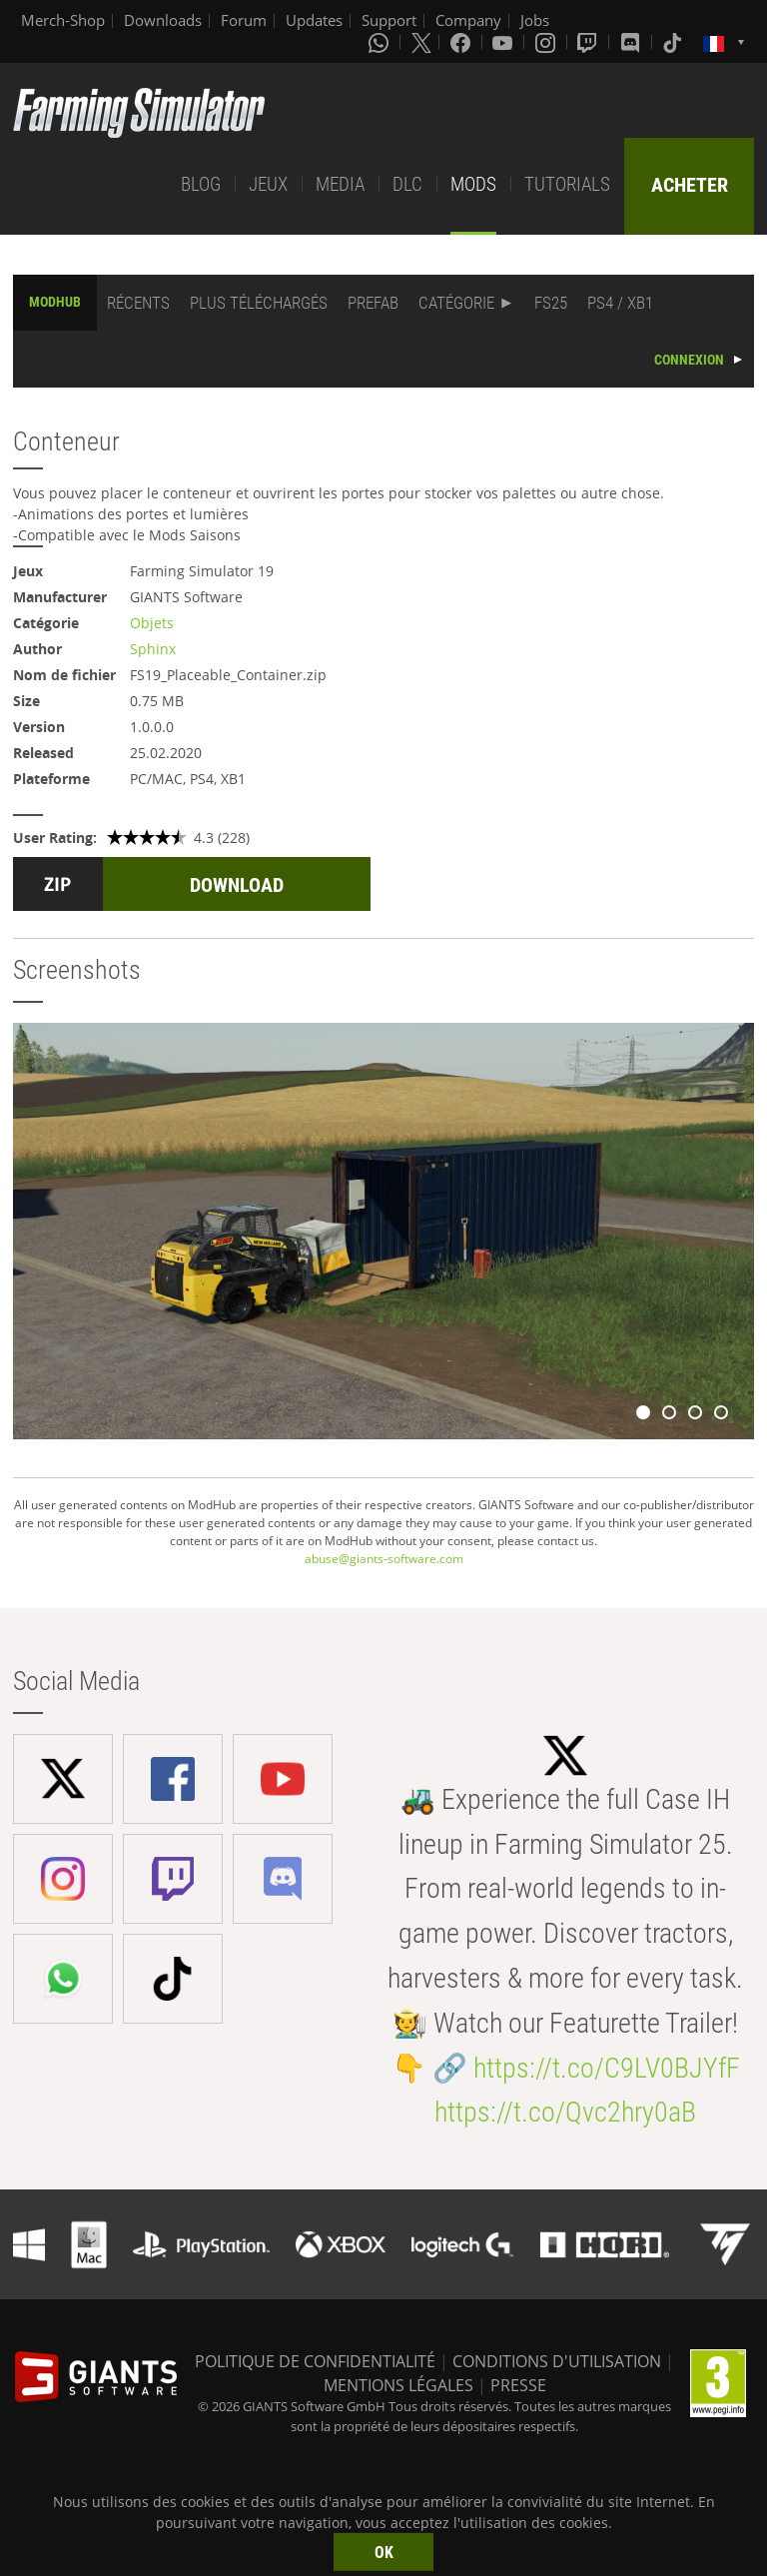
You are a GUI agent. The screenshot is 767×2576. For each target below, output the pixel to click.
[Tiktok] (674, 42)
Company (468, 20)
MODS (473, 184)
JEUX (268, 184)
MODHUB (55, 302)
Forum (244, 20)
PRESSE (518, 2385)
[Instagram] (547, 42)
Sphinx (153, 648)
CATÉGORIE (456, 303)
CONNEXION (689, 360)
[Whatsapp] (380, 42)
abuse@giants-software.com (384, 1558)
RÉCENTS (138, 303)
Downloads (163, 20)
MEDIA (340, 184)
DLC (407, 184)
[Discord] (632, 42)
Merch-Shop (63, 20)
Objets (152, 622)
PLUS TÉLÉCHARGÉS (259, 303)
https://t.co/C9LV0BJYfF (606, 2068)
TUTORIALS (567, 184)
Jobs (534, 20)
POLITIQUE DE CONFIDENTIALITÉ (315, 2361)
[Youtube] (504, 42)
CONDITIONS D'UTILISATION (556, 2361)
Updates (314, 20)
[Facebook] (462, 42)
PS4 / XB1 (620, 303)
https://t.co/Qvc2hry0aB (565, 2112)
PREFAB (373, 303)
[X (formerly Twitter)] (421, 42)
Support (389, 20)
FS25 (550, 303)
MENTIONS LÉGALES (398, 2385)
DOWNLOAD (237, 885)
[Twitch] (589, 42)
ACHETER (689, 185)
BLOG (201, 184)
